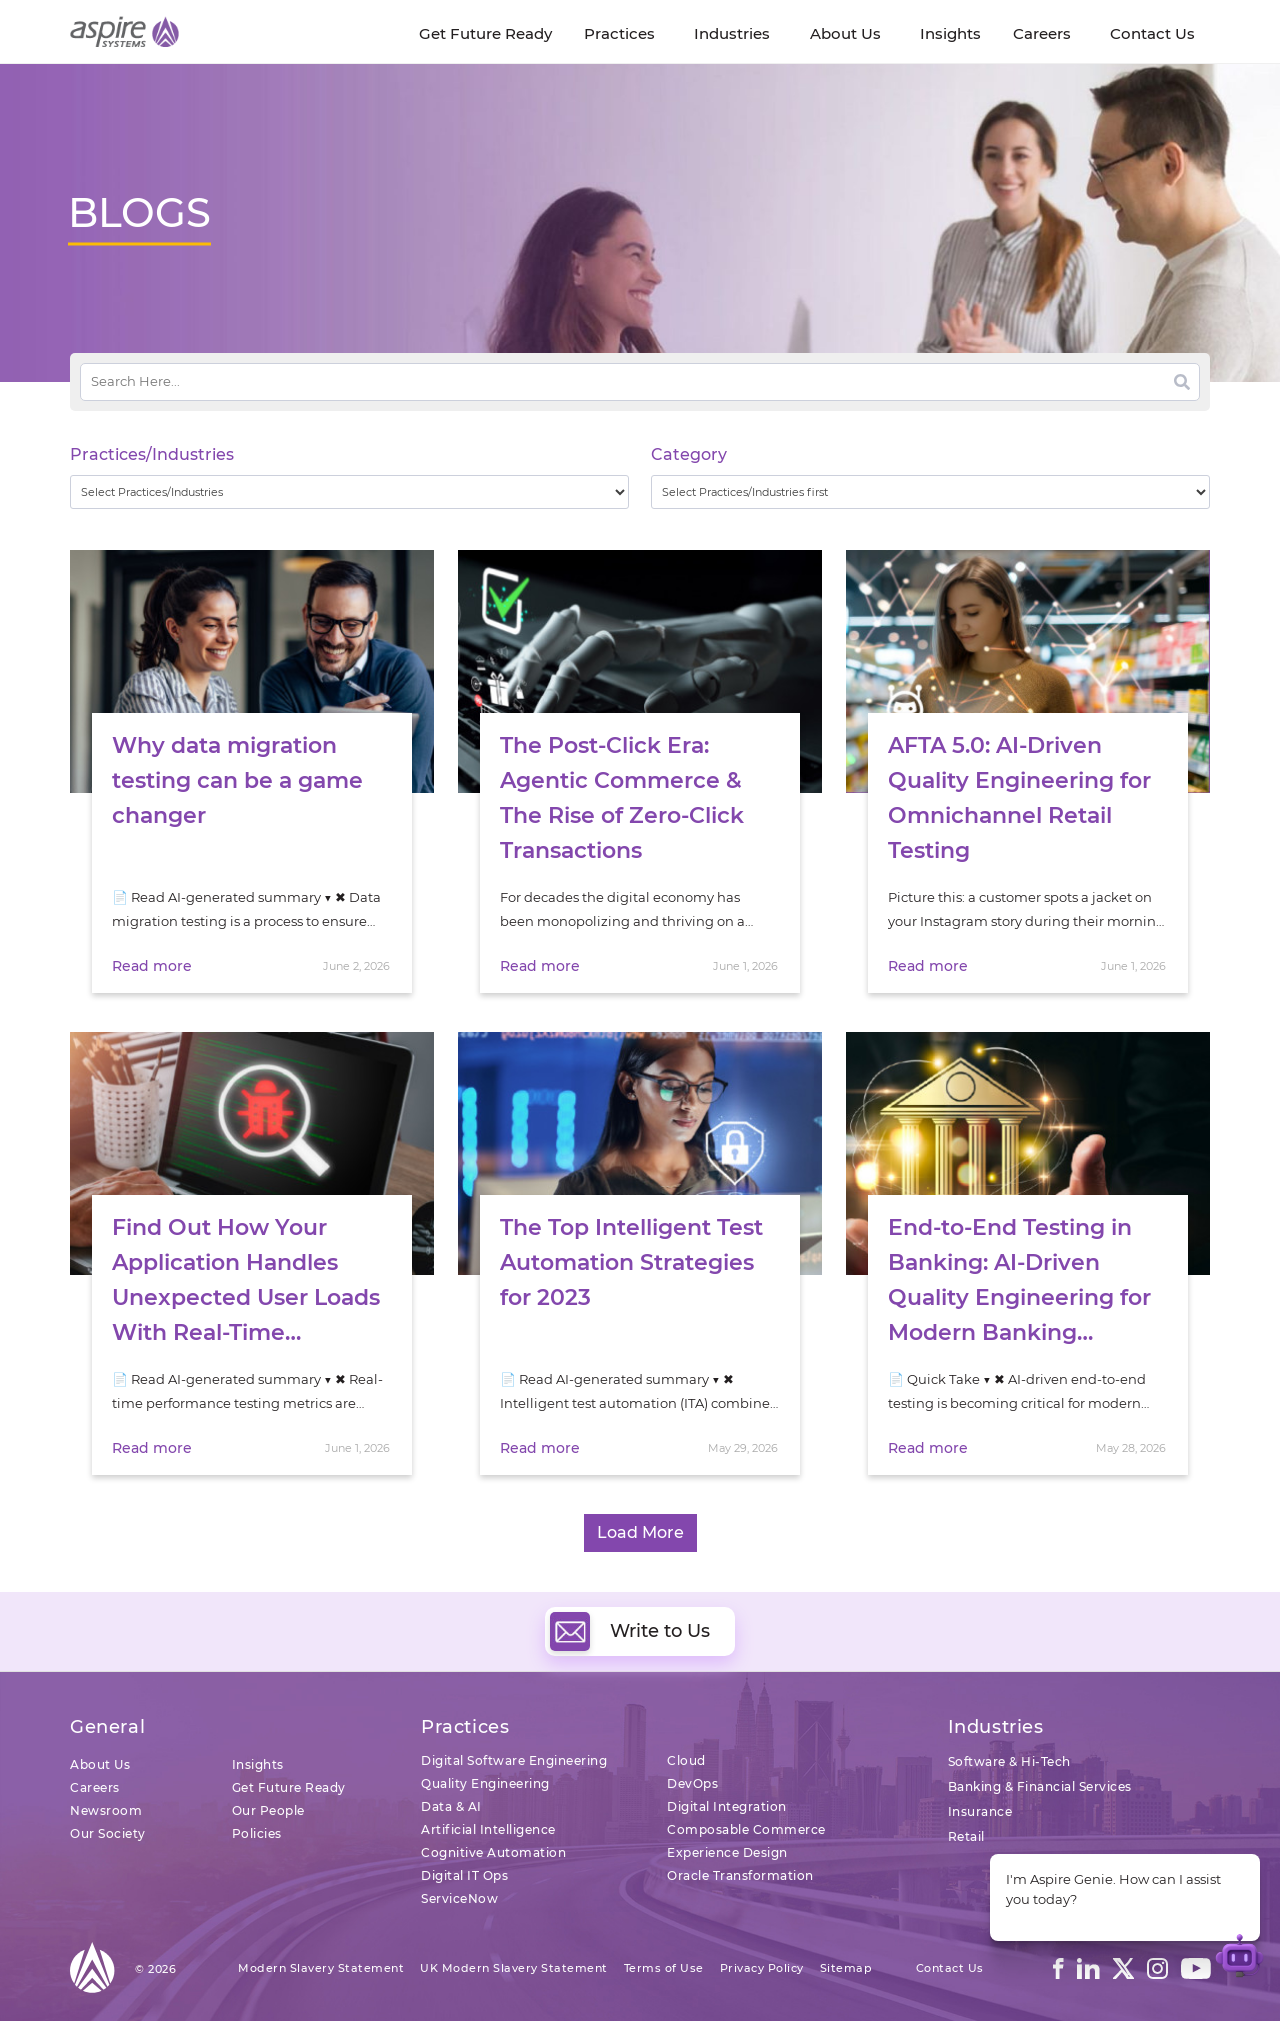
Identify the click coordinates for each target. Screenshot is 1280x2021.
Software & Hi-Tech (1009, 1761)
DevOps (692, 1783)
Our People (268, 1810)
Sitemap (846, 1968)
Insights (258, 1764)
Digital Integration (727, 1806)
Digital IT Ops (464, 1875)
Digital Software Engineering (514, 1760)
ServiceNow (459, 1898)
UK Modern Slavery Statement (514, 1968)
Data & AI (451, 1806)
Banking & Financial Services (1040, 1786)
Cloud (686, 1760)
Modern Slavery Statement (321, 1968)
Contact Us (950, 1968)
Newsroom (106, 1810)
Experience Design (727, 1852)
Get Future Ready (289, 1787)
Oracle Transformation (740, 1875)
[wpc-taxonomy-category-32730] (930, 492)
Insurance (980, 1811)
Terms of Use (664, 1968)
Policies (257, 1833)
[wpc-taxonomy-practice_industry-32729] (349, 492)
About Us (100, 1764)
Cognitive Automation (493, 1852)
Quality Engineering (485, 1783)
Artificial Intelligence (488, 1829)
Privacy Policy (762, 1968)
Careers (95, 1787)
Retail (966, 1836)
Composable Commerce (746, 1829)
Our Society (108, 1833)
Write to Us (630, 1631)
